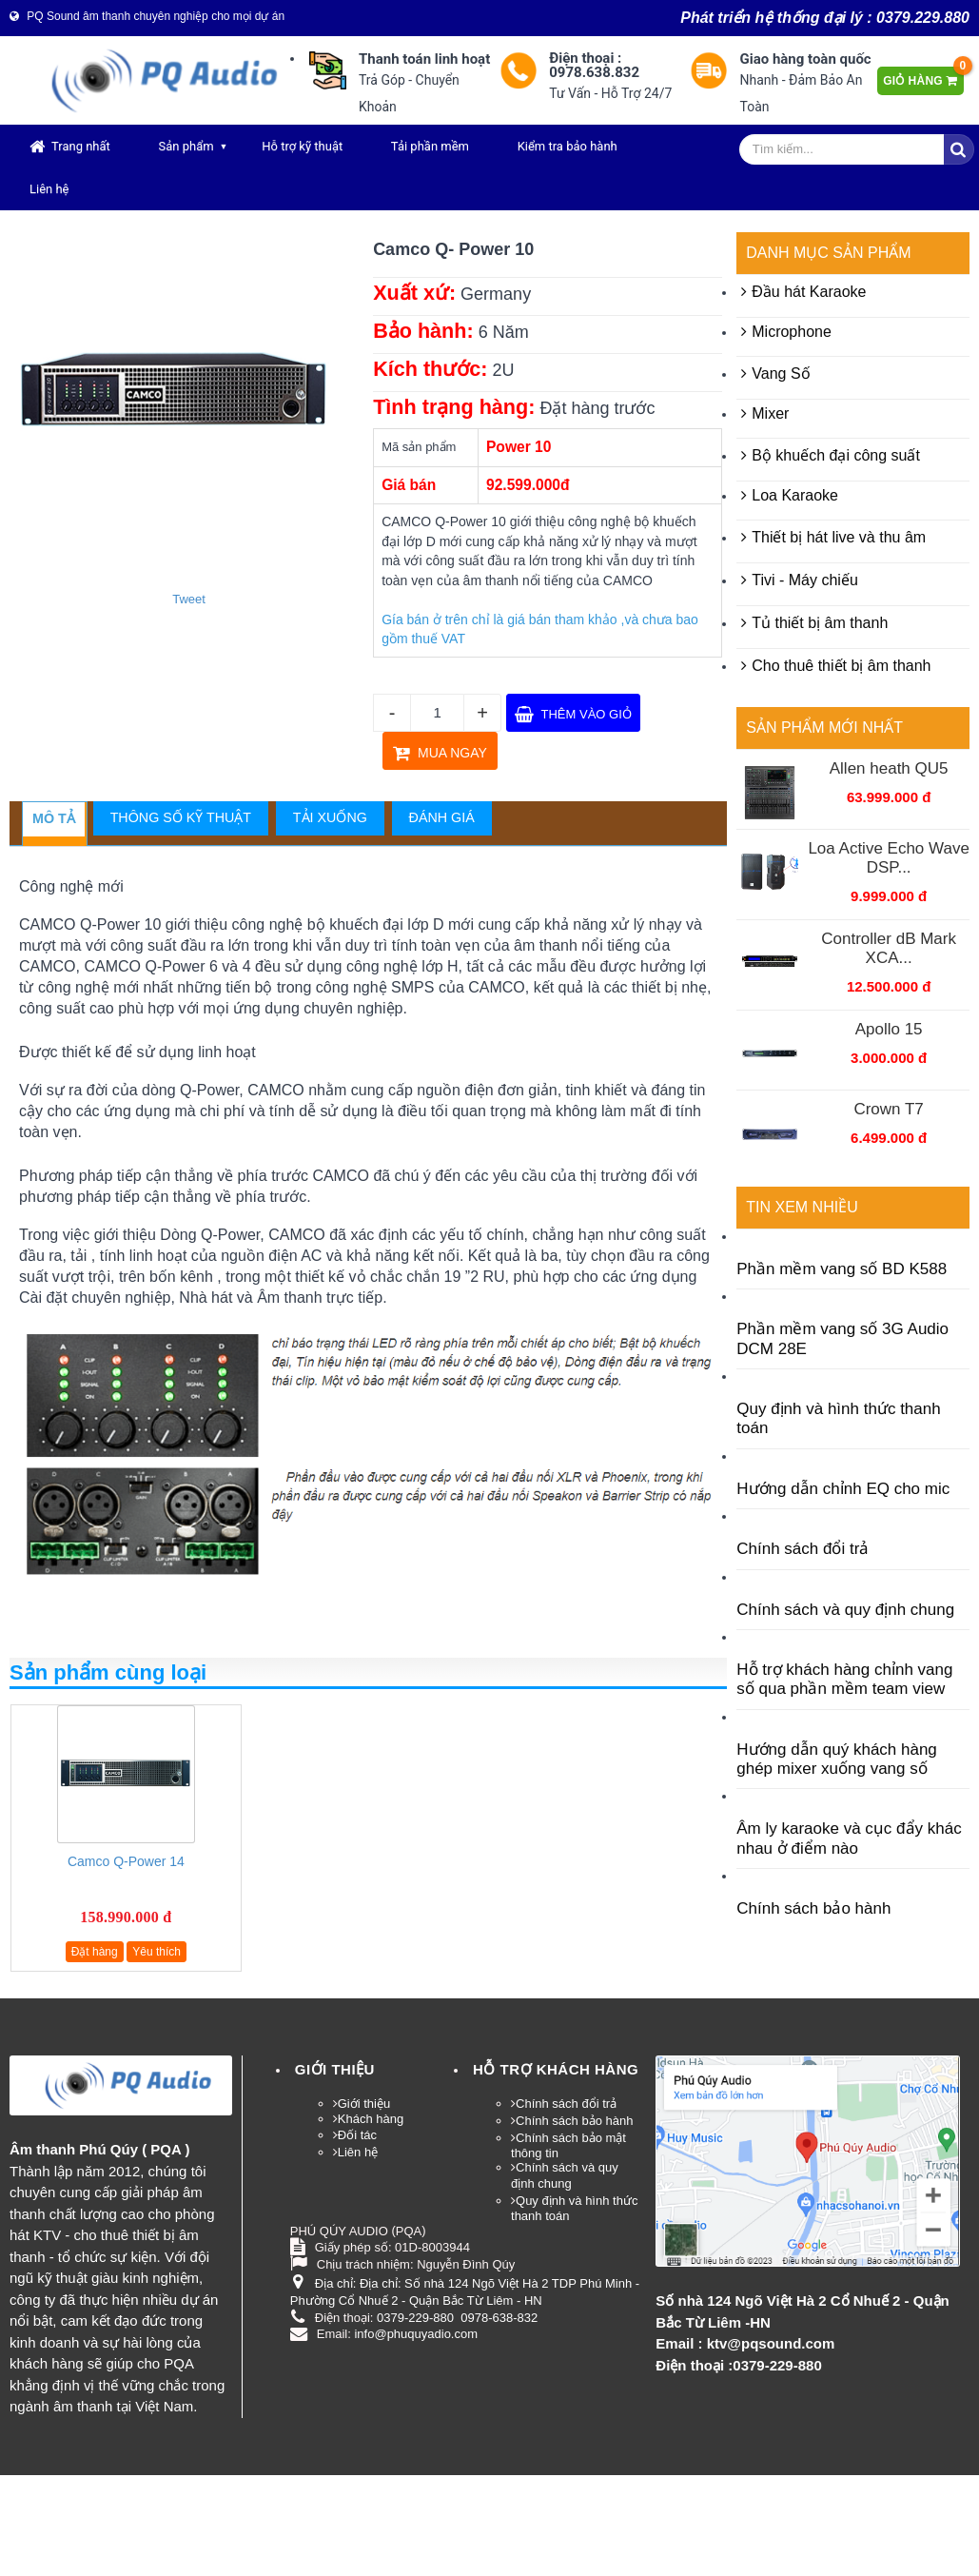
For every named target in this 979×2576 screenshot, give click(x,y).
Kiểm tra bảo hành (567, 146)
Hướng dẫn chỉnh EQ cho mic (843, 1489)
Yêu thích (156, 1951)
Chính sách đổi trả (802, 1549)
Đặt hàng (94, 1951)
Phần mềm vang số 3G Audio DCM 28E (842, 1338)
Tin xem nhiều (801, 1207)
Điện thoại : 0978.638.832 (594, 65)
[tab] (54, 819)
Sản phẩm (185, 146)
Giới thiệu (335, 2069)
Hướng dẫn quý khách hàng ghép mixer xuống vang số (836, 1759)
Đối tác (357, 2135)
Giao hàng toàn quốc (805, 59)
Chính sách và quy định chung (845, 1610)
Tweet (189, 599)
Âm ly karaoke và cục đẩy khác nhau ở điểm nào (848, 1838)
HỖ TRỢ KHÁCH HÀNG (555, 2069)
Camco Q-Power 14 (126, 1861)
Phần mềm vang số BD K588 (841, 1269)
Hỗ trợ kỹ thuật (302, 146)
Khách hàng (370, 2119)
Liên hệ (49, 189)
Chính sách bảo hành (813, 1908)
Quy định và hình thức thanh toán (838, 1418)
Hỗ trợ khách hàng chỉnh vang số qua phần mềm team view (844, 1679)
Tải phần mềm (430, 146)
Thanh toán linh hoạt (424, 59)
